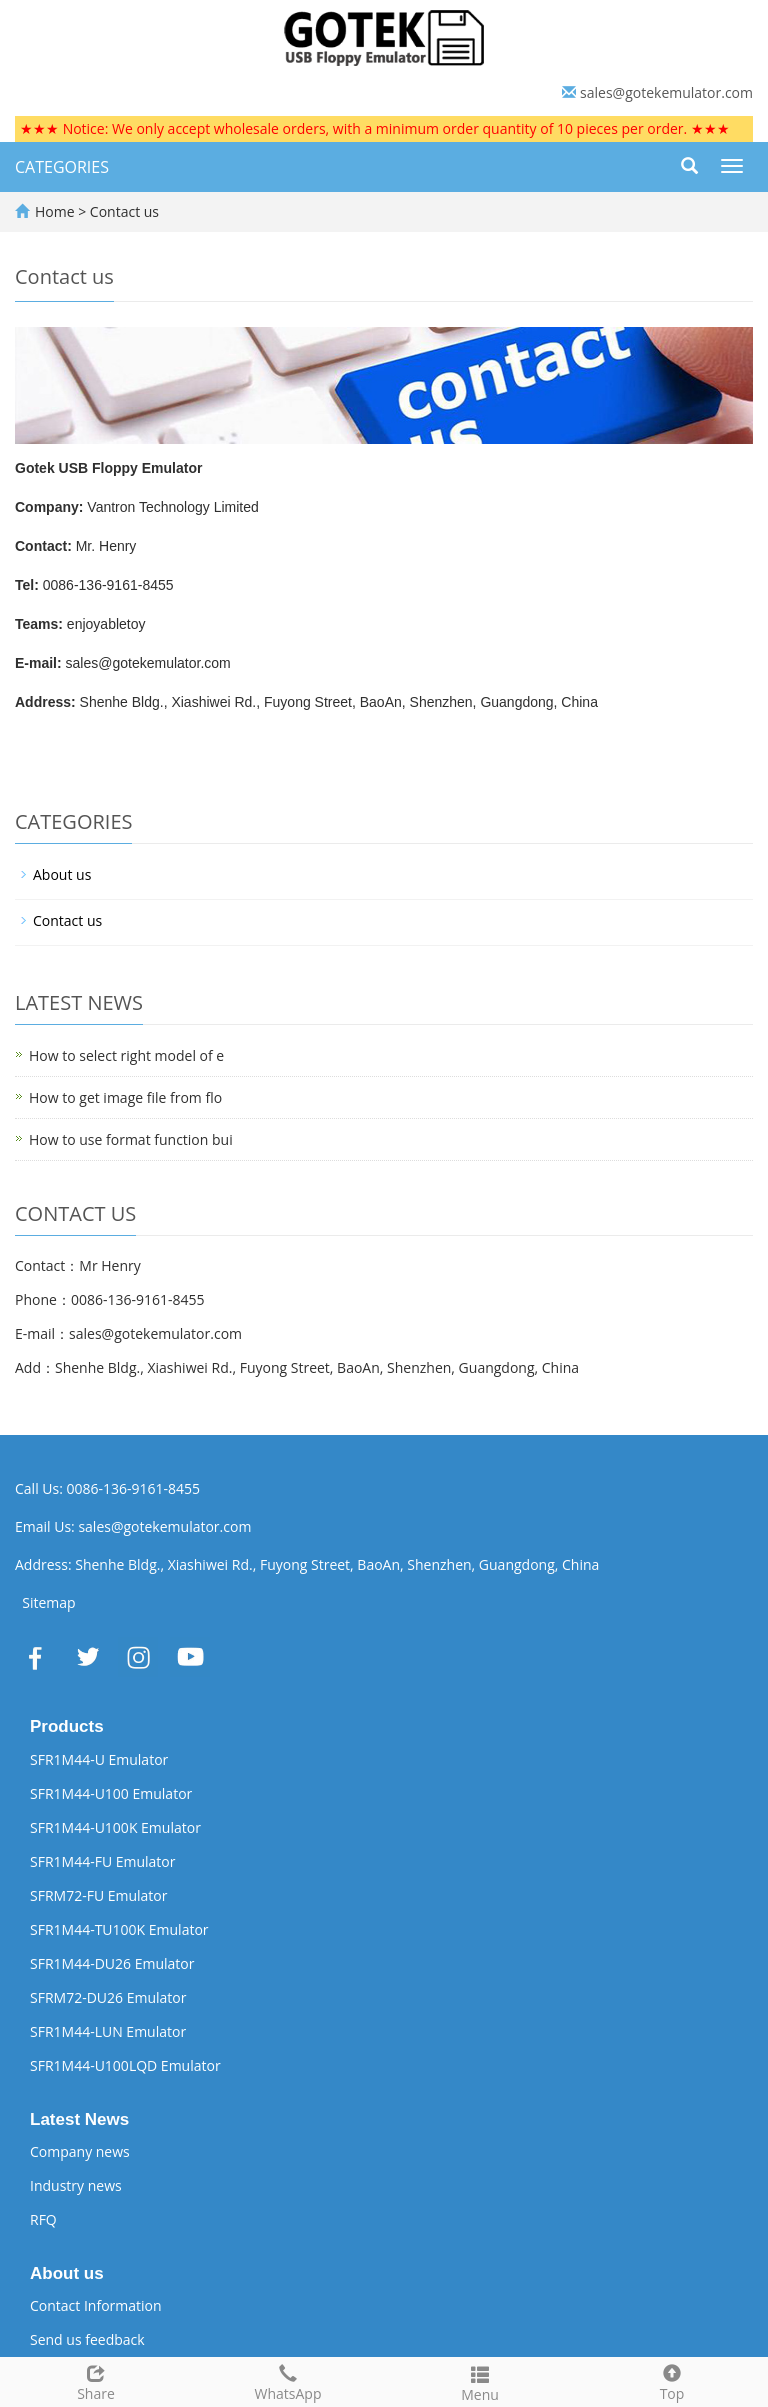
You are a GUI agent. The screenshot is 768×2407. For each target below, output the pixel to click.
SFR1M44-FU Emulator (103, 1861)
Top (672, 2380)
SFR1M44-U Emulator (99, 1759)
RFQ (43, 2219)
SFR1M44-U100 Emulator (111, 1793)
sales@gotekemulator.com (666, 92)
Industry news (76, 2185)
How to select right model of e (126, 1055)
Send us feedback (87, 2339)
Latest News (79, 2119)
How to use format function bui (131, 1139)
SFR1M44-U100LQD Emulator (125, 2065)
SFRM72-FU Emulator (99, 1895)
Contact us (124, 211)
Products (67, 1726)
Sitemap (48, 1602)
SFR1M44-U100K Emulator (115, 1827)
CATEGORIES (62, 167)
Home (55, 211)
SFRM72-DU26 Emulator (108, 1997)
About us (62, 874)
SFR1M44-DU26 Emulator (112, 1963)
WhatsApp (288, 2380)
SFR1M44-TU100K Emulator (119, 1929)
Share (96, 2380)
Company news (80, 2151)
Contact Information (96, 2305)
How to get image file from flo (125, 1097)
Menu (480, 2381)
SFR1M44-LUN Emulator (108, 2031)
